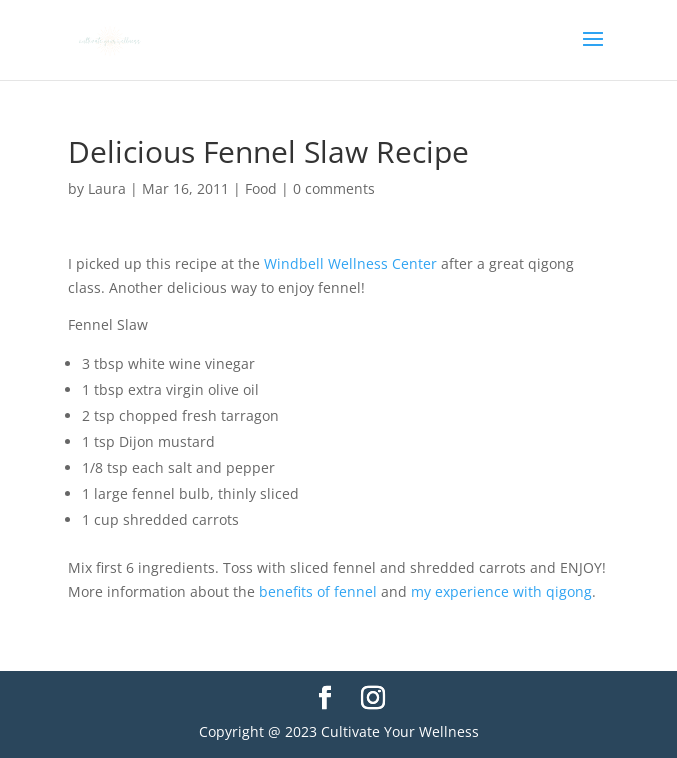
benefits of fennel (318, 591)
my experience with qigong (501, 591)
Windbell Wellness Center (350, 263)
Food (261, 188)
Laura (107, 188)
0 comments (334, 188)
